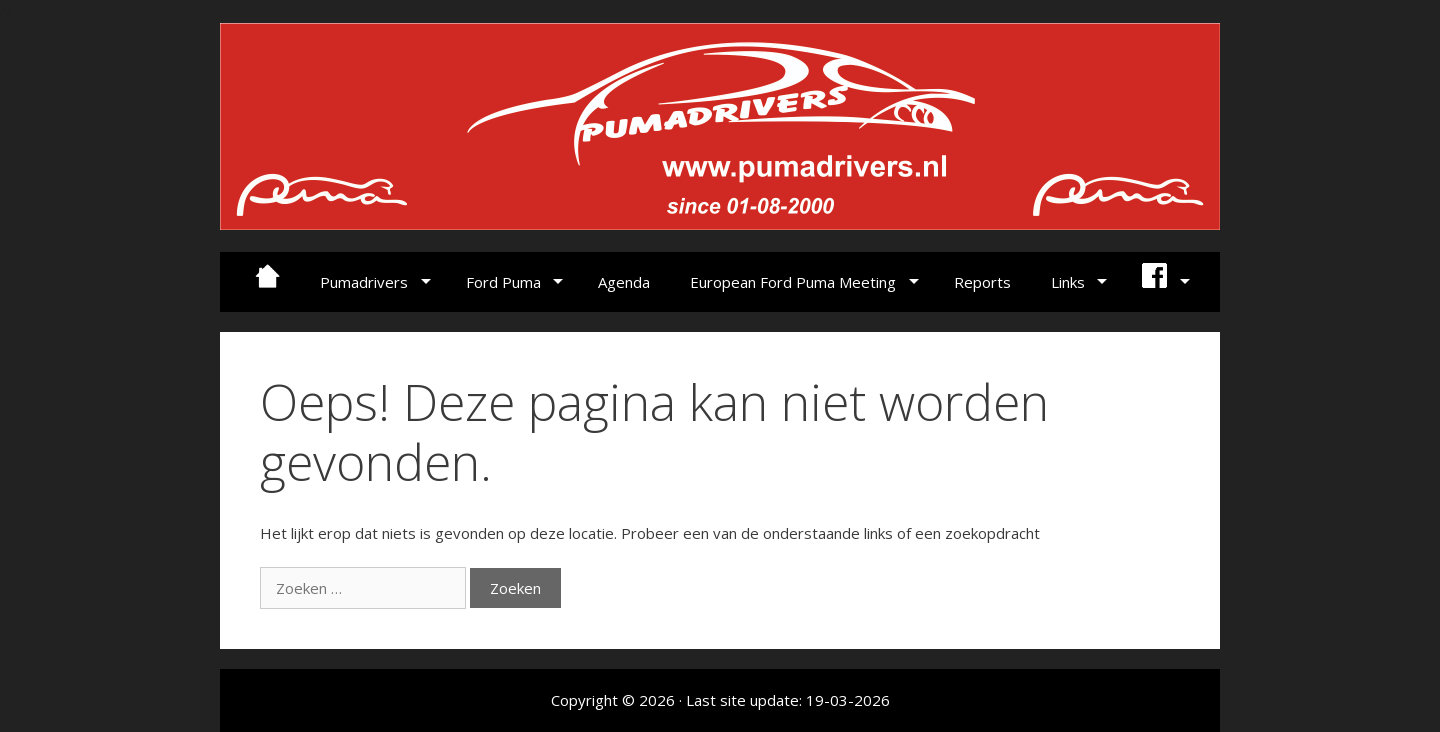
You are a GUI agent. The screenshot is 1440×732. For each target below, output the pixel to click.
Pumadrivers (364, 282)
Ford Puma (503, 282)
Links (1068, 282)
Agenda (624, 282)
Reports (982, 282)
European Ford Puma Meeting (793, 282)
